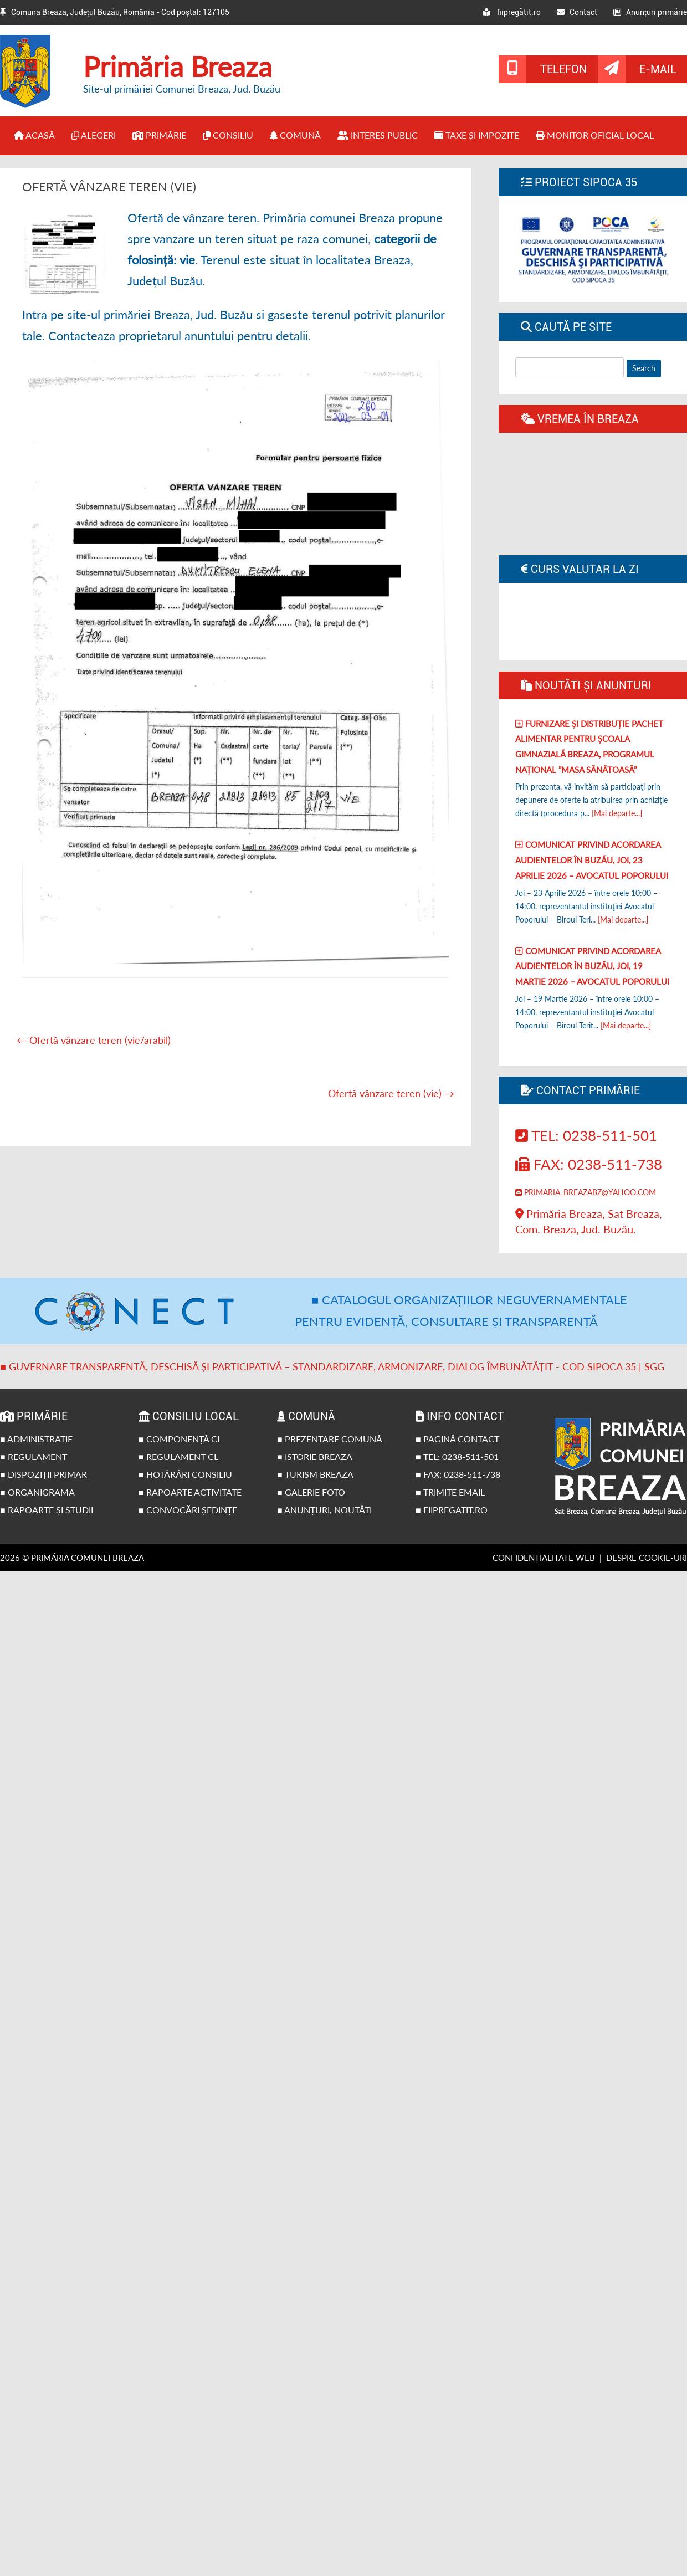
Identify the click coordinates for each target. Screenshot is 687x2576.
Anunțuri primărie (650, 12)
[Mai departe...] (617, 813)
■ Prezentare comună (329, 1438)
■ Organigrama (37, 1492)
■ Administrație (36, 1438)
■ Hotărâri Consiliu (185, 1474)
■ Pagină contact (457, 1438)
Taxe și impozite (476, 135)
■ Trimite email (450, 1492)
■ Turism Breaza (315, 1474)
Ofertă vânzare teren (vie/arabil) (94, 1040)
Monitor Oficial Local (595, 135)
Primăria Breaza (177, 66)
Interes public (377, 135)
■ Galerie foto (311, 1492)
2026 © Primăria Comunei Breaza (72, 1558)
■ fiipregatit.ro (452, 1509)
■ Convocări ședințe (188, 1509)
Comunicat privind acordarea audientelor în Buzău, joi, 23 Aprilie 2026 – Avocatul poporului (591, 859)
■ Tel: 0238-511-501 (457, 1456)
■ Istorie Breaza (314, 1456)
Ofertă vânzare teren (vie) (391, 1093)
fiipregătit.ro (512, 12)
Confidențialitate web (544, 1558)
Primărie (159, 135)
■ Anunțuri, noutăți (324, 1509)
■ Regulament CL (178, 1456)
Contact (577, 12)
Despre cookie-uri (646, 1558)
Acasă (34, 135)
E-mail (657, 69)
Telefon (563, 69)
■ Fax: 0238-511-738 (458, 1474)
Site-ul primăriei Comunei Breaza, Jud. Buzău (181, 89)
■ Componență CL (180, 1438)
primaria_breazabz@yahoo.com (585, 1192)
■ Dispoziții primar (43, 1474)
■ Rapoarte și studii (46, 1509)
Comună (295, 135)
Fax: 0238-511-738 (588, 1164)
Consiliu (228, 135)
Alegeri (93, 135)
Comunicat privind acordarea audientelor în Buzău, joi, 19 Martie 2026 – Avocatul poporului (592, 966)
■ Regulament (33, 1456)
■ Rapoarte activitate (190, 1492)
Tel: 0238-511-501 (586, 1135)
